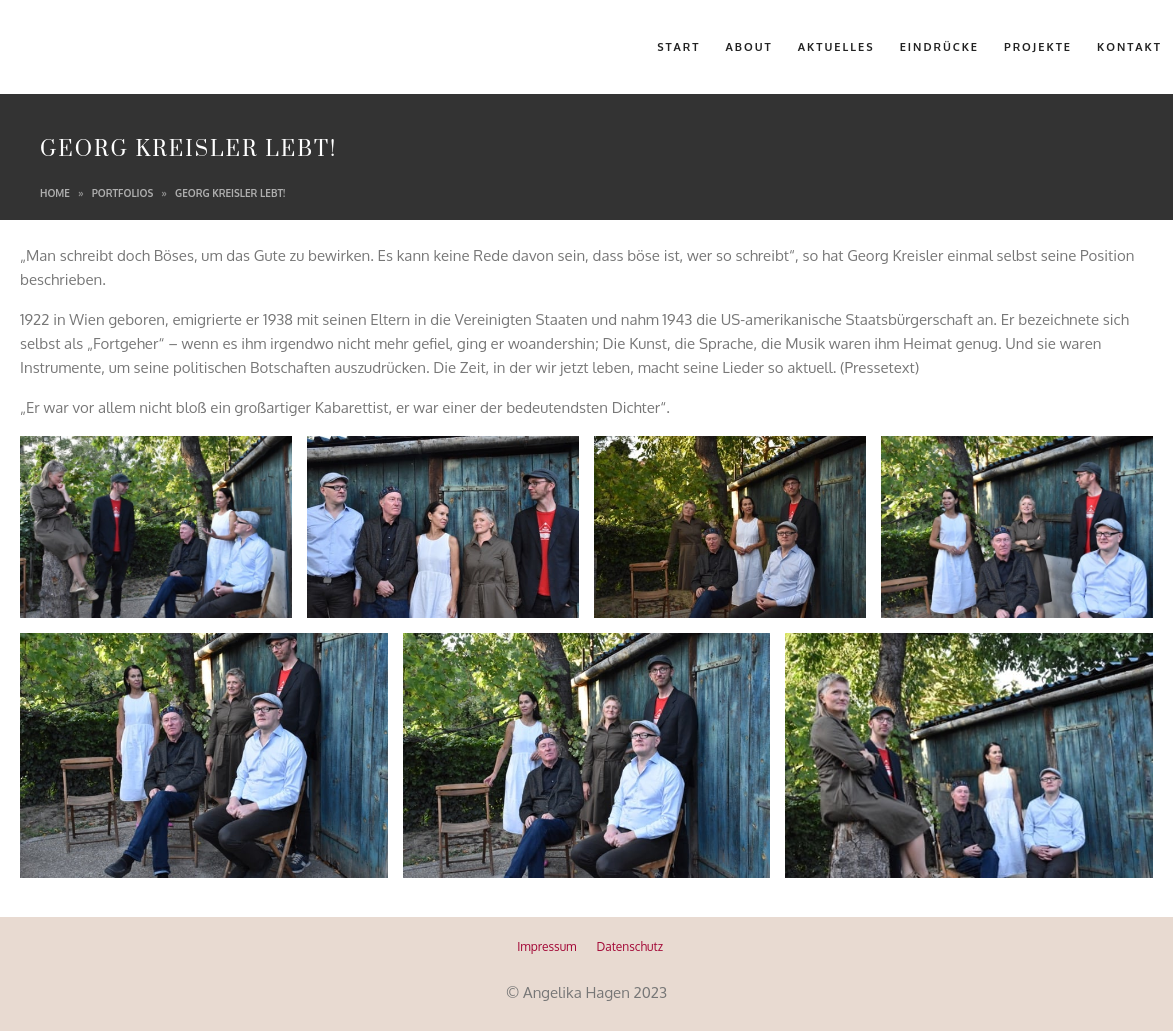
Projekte (1038, 47)
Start (678, 47)
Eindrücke (939, 47)
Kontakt (1129, 47)
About (749, 47)
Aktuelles (836, 47)
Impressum (546, 946)
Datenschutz (630, 946)
